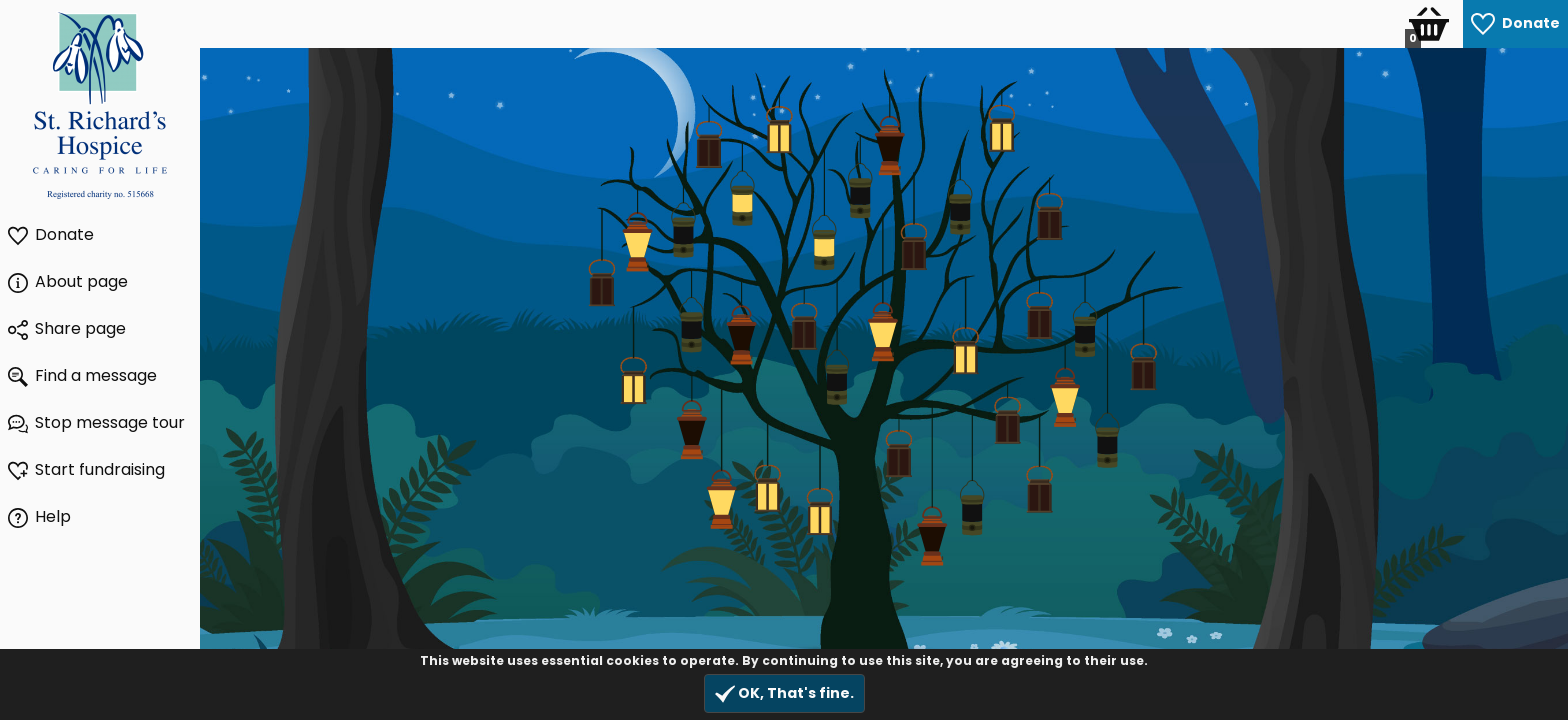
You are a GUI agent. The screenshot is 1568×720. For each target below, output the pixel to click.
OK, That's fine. (784, 693)
